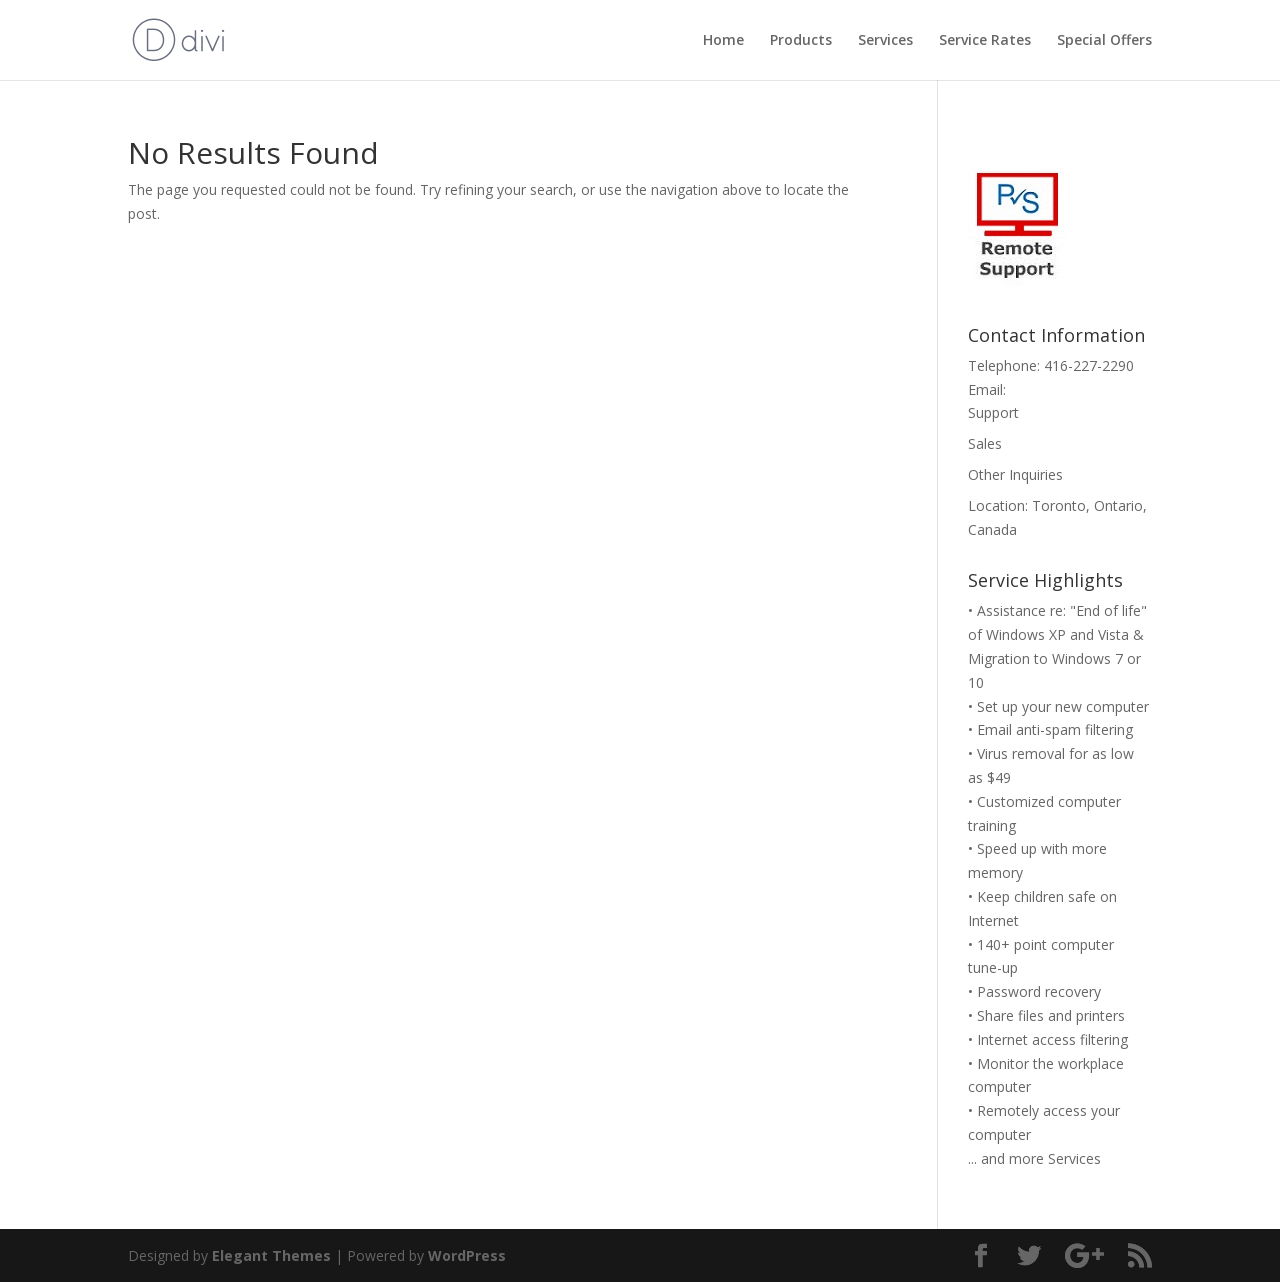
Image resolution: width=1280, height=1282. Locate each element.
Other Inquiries (1015, 474)
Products (801, 41)
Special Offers (1104, 41)
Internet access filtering (1052, 1039)
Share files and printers (1051, 1015)
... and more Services (1034, 1158)
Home (723, 41)
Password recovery (1039, 991)
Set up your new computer (1063, 706)
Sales (985, 443)
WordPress (467, 1255)
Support (993, 412)
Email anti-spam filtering (1055, 729)
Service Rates (985, 41)
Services (885, 41)
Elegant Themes (271, 1255)
